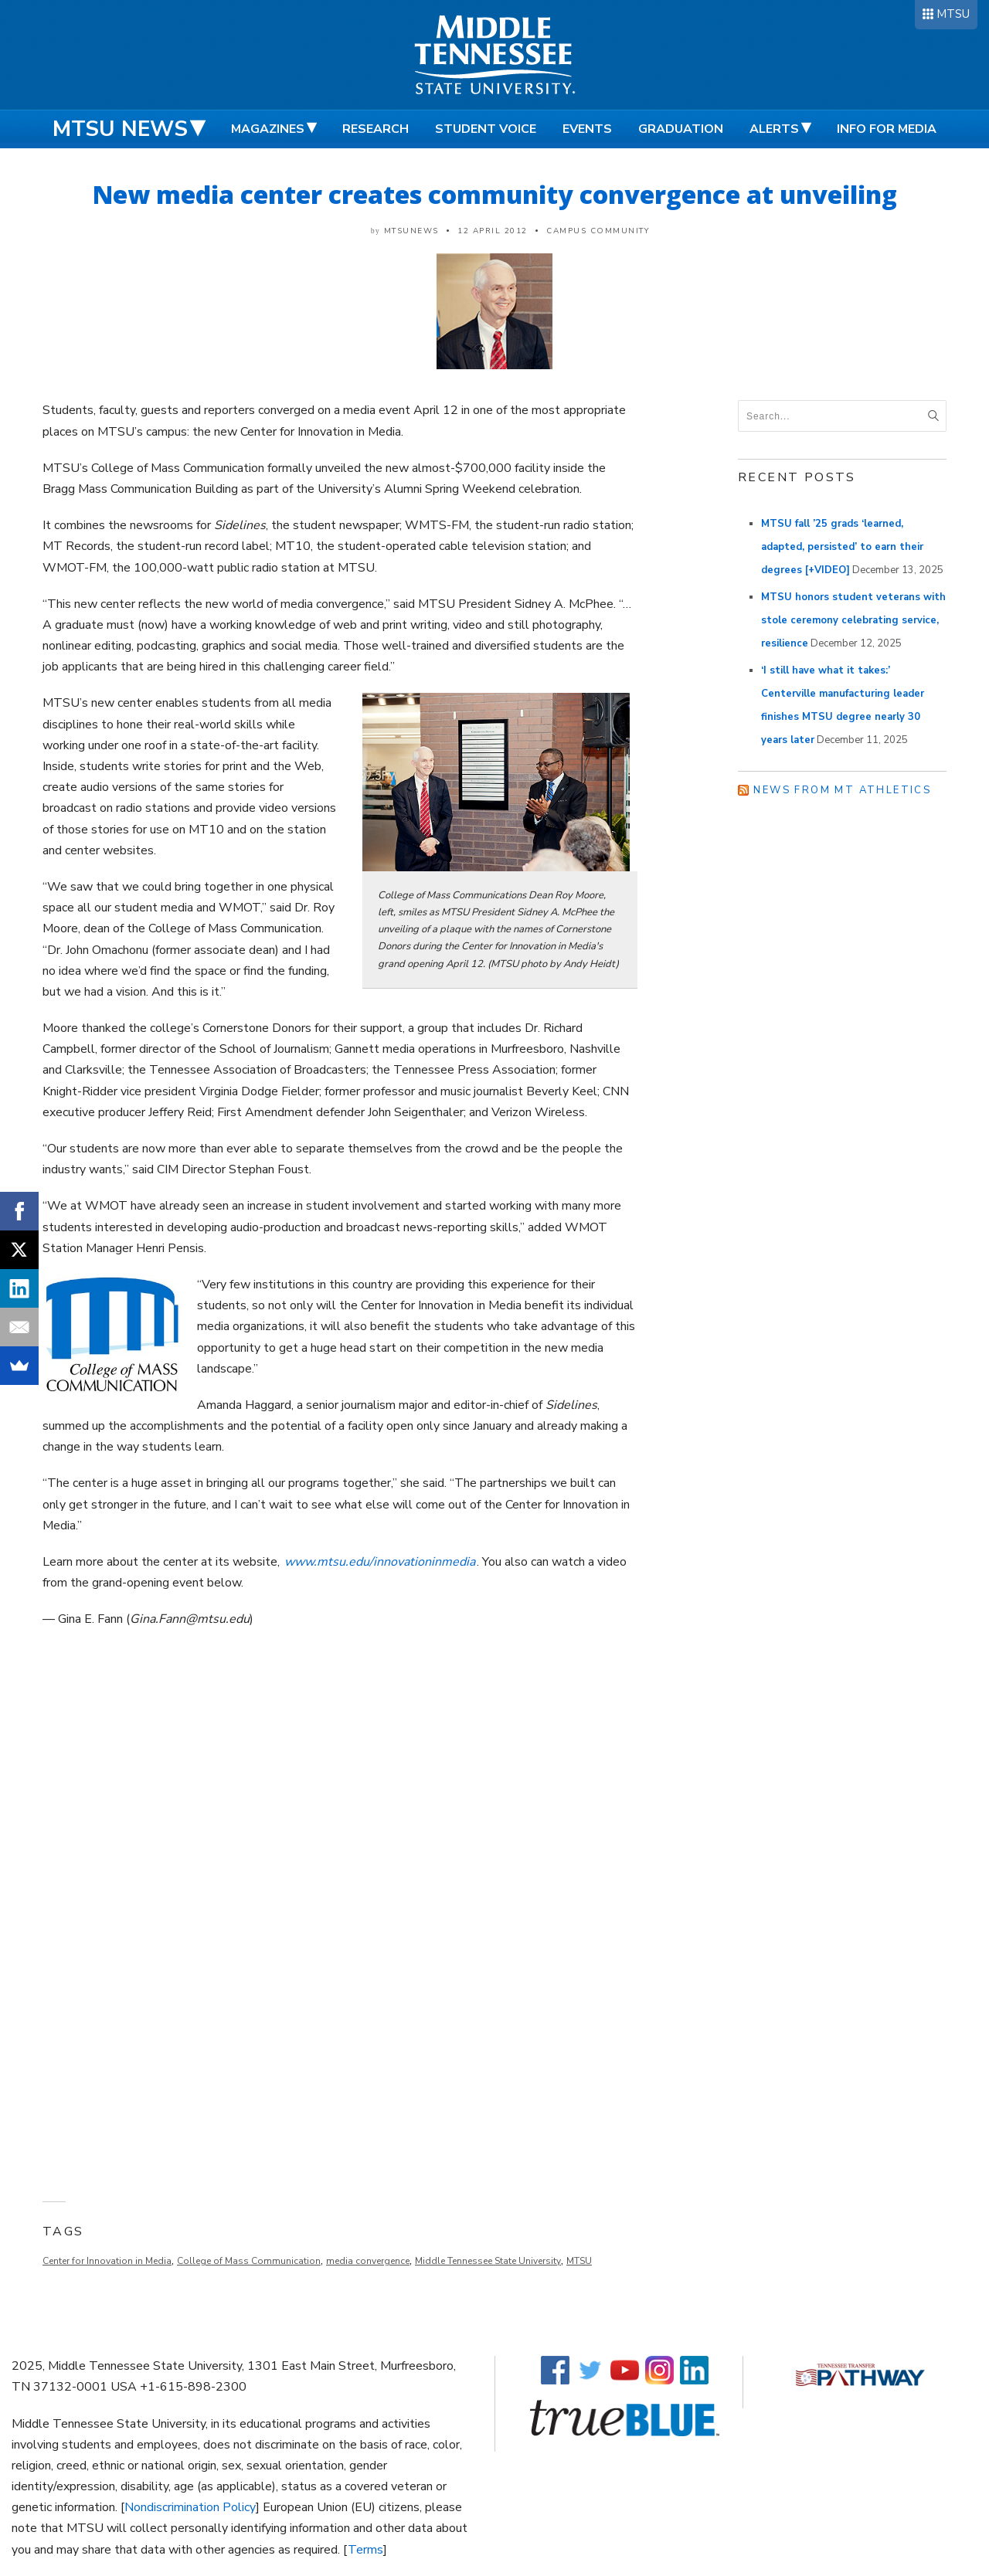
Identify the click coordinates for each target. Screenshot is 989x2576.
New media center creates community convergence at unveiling (495, 194)
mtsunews (411, 231)
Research (375, 128)
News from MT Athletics (842, 790)
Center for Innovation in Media (107, 2261)
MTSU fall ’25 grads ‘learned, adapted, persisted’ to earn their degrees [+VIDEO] (842, 547)
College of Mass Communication (249, 2261)
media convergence (368, 2261)
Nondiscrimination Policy (190, 2507)
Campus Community (597, 231)
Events (587, 128)
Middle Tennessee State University (488, 2261)
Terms (365, 2549)
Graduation (680, 128)
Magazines (267, 128)
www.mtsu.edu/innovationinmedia (379, 1561)
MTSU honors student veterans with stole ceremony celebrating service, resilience (853, 620)
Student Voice (485, 128)
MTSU (953, 14)
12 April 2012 (492, 231)
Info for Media (886, 128)
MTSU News (120, 129)
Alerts (774, 128)
